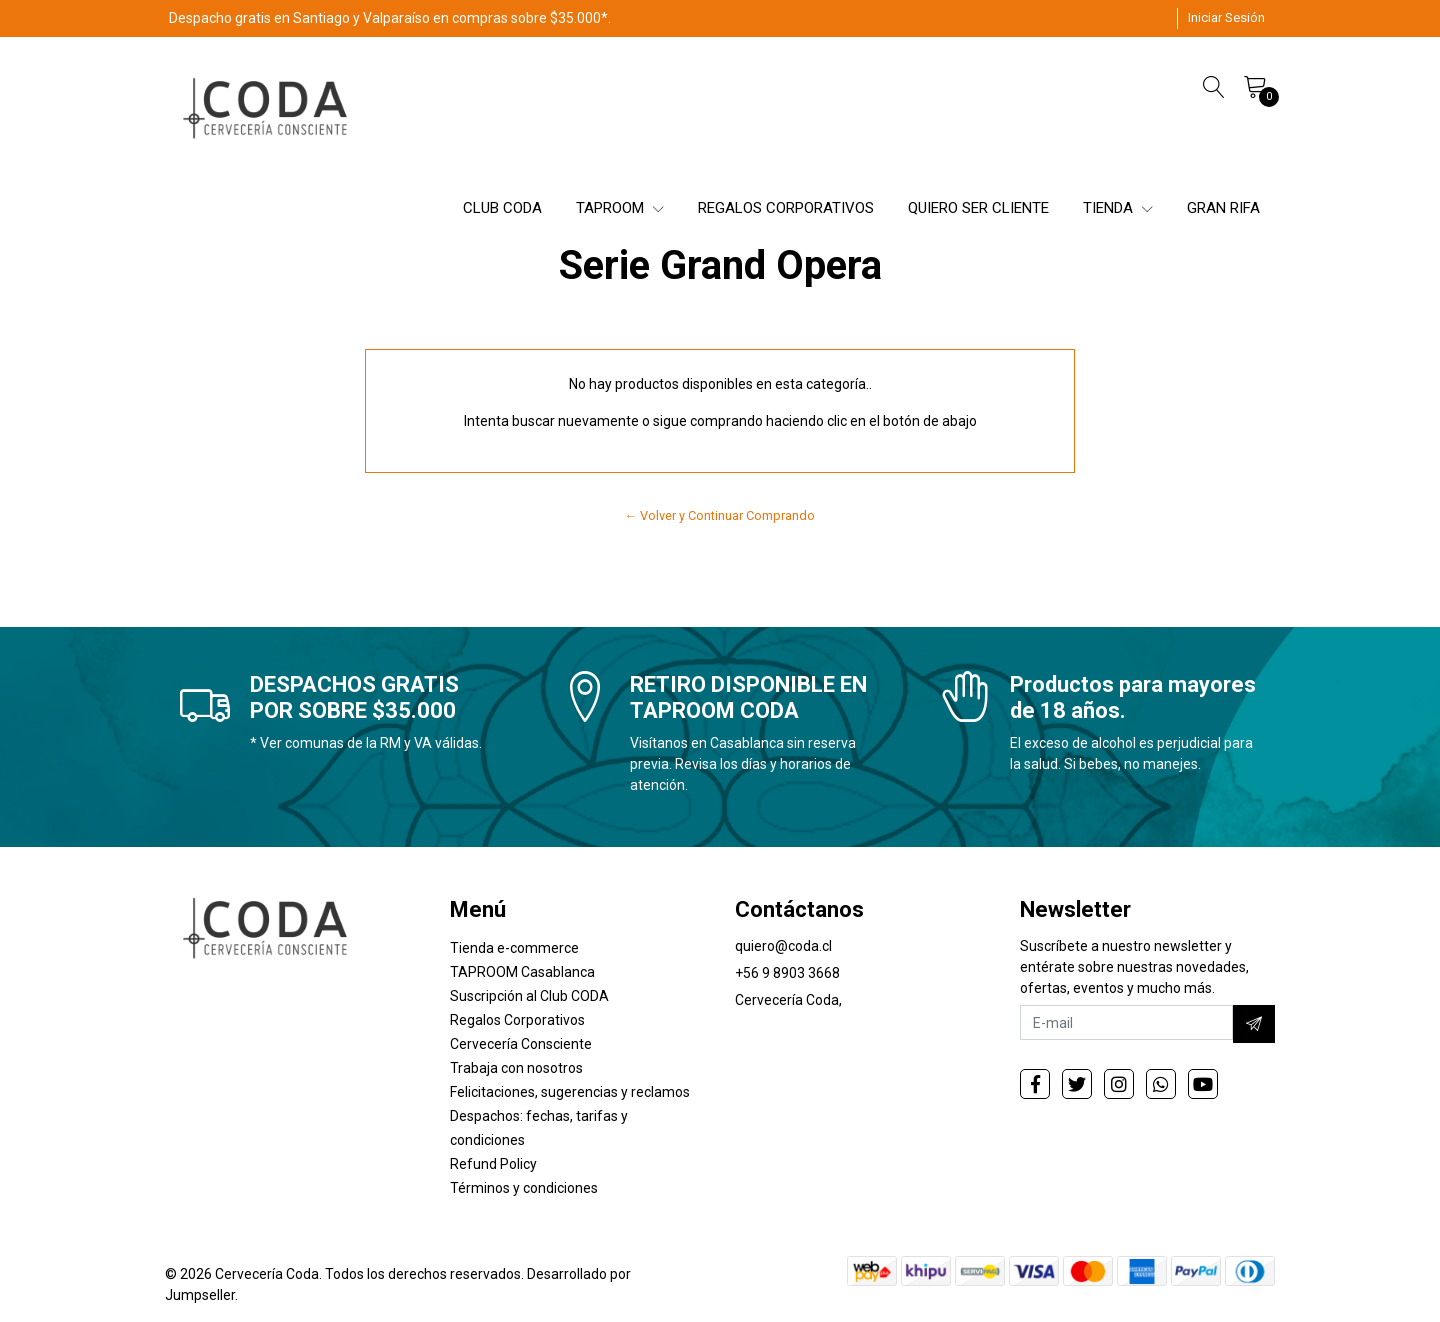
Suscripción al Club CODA (529, 996)
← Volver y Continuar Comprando (720, 515)
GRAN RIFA (1223, 208)
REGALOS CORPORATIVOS (786, 208)
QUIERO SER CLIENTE (978, 208)
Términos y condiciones (524, 1188)
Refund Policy (493, 1164)
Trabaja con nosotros (516, 1068)
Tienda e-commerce (514, 948)
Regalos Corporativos (517, 1020)
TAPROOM (620, 208)
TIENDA (1118, 208)
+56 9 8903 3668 (787, 973)
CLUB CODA (502, 208)
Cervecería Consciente (521, 1044)
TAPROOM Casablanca (522, 972)
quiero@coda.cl (783, 946)
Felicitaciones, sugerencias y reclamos (570, 1092)
